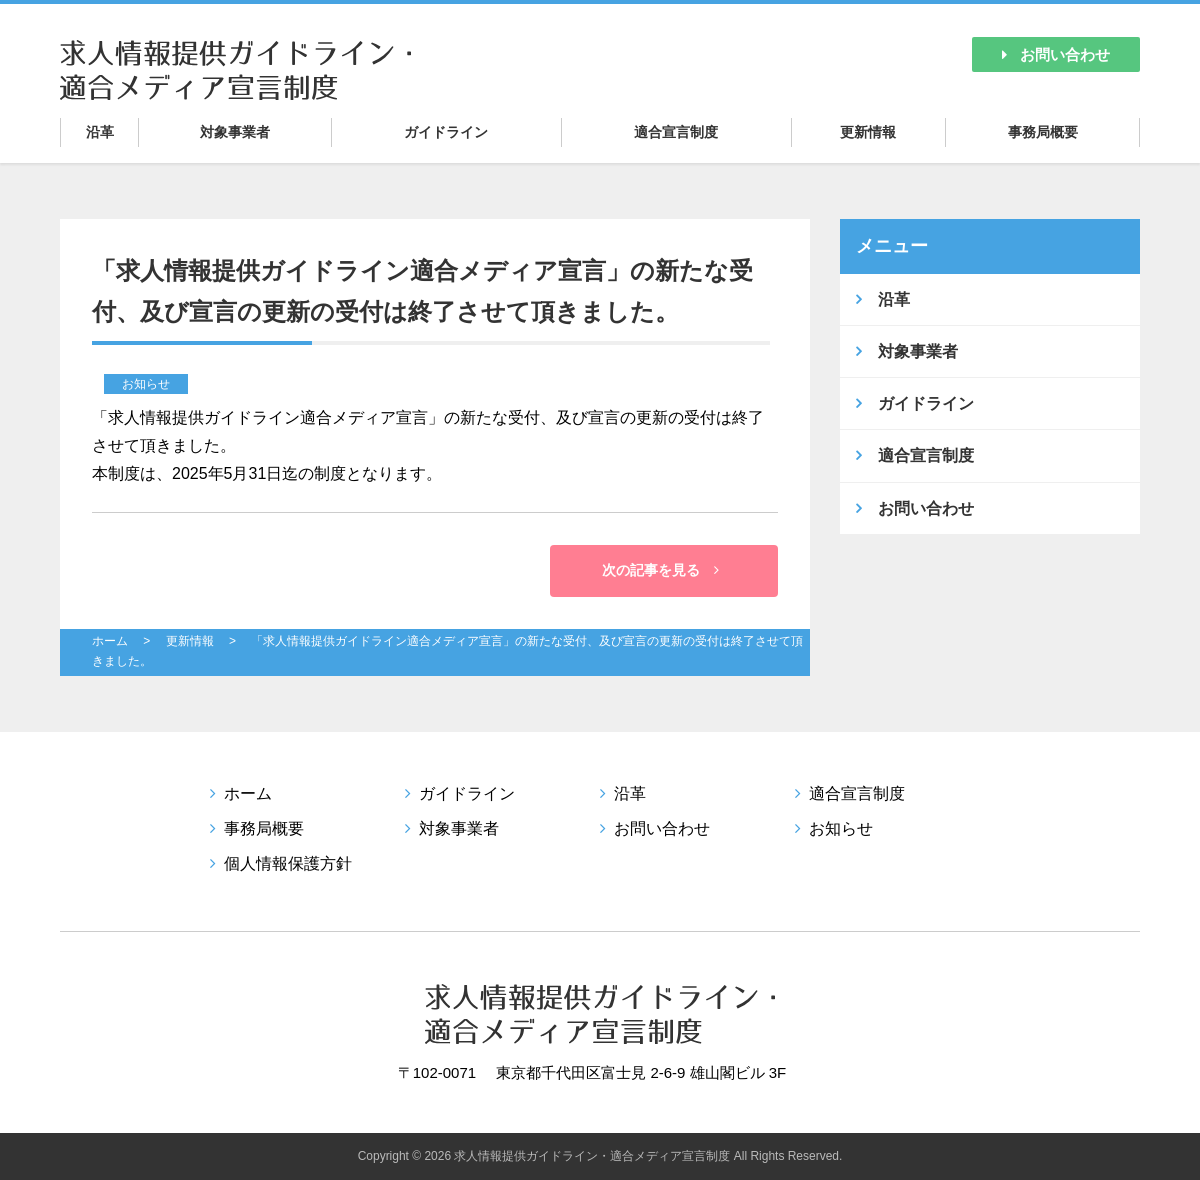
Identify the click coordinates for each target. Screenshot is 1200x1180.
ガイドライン (446, 132)
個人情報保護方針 (288, 863)
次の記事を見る (660, 570)
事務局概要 (1043, 132)
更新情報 (868, 132)
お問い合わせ (1055, 54)
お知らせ (841, 828)
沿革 (100, 132)
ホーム (110, 641)
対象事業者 (235, 132)
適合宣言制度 (676, 132)
